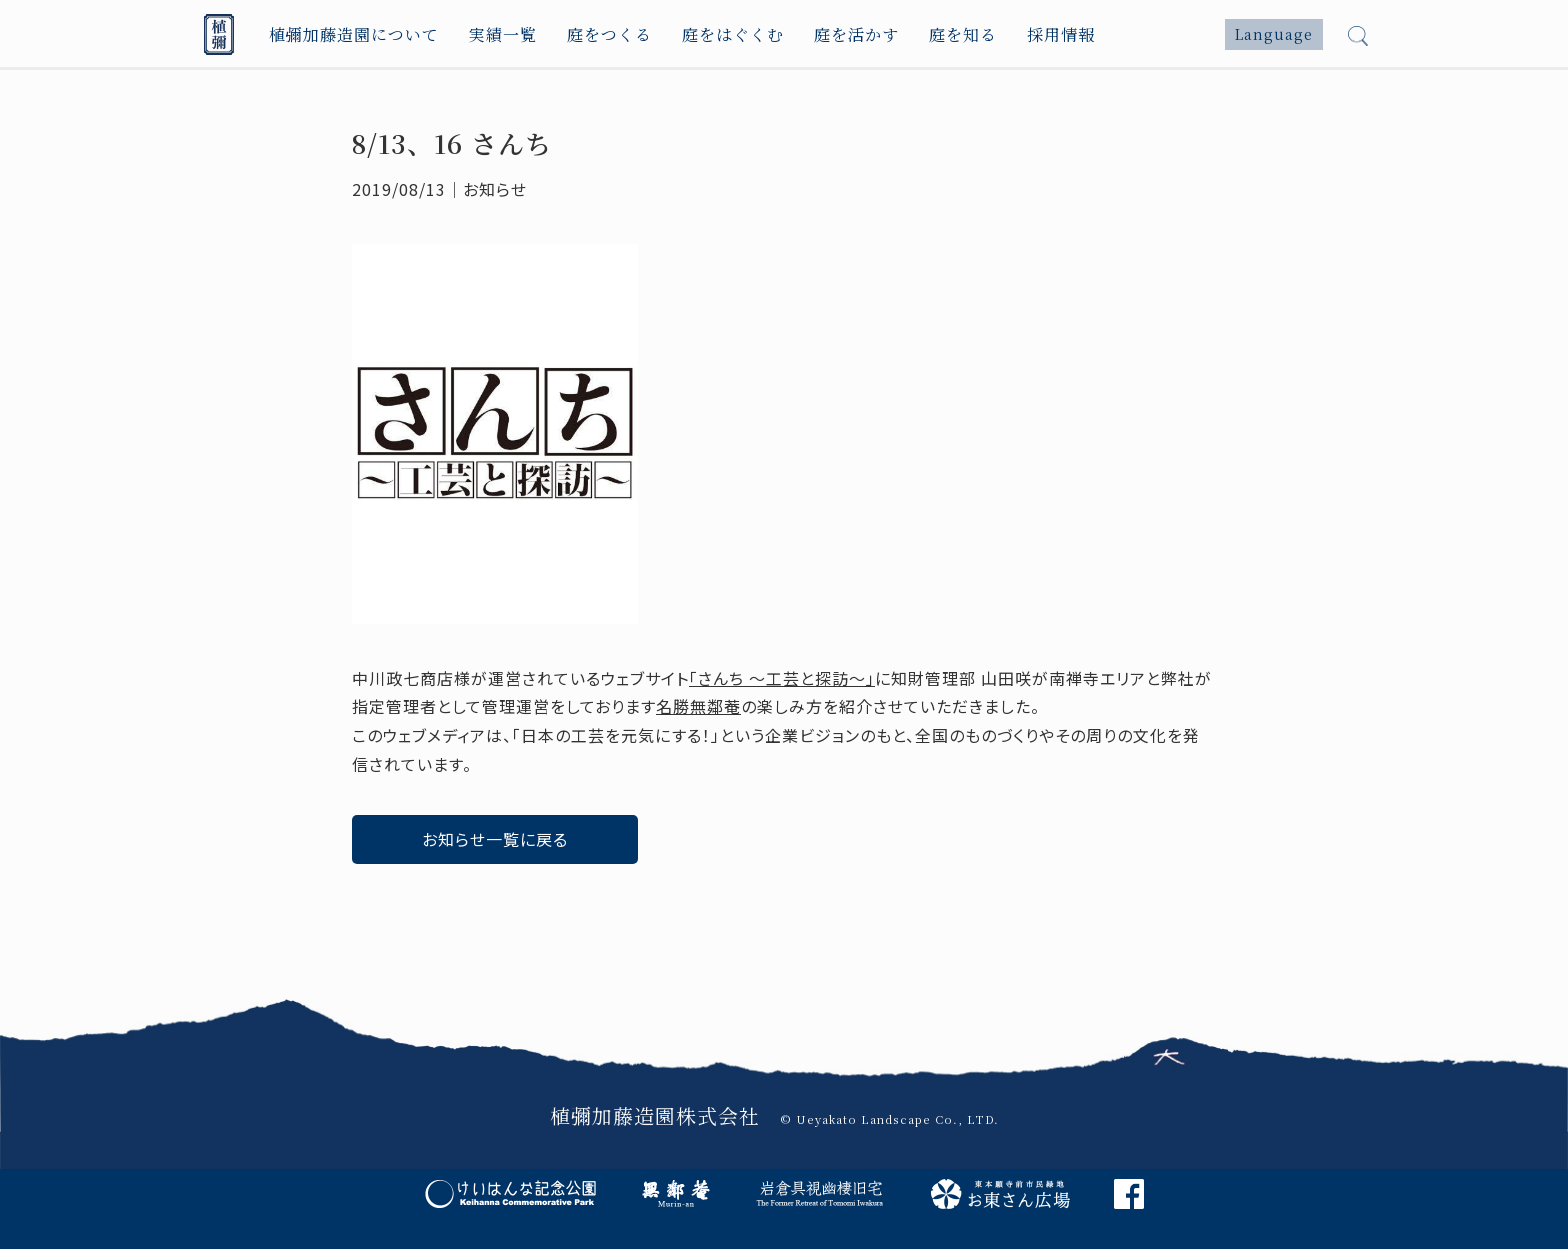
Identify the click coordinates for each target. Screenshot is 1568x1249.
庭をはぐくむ (733, 34)
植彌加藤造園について (354, 34)
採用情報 (1061, 34)
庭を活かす (856, 34)
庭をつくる (609, 34)
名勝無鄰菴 (698, 706)
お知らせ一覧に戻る (495, 839)
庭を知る (963, 34)
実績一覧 (503, 34)
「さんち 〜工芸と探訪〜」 (782, 678)
